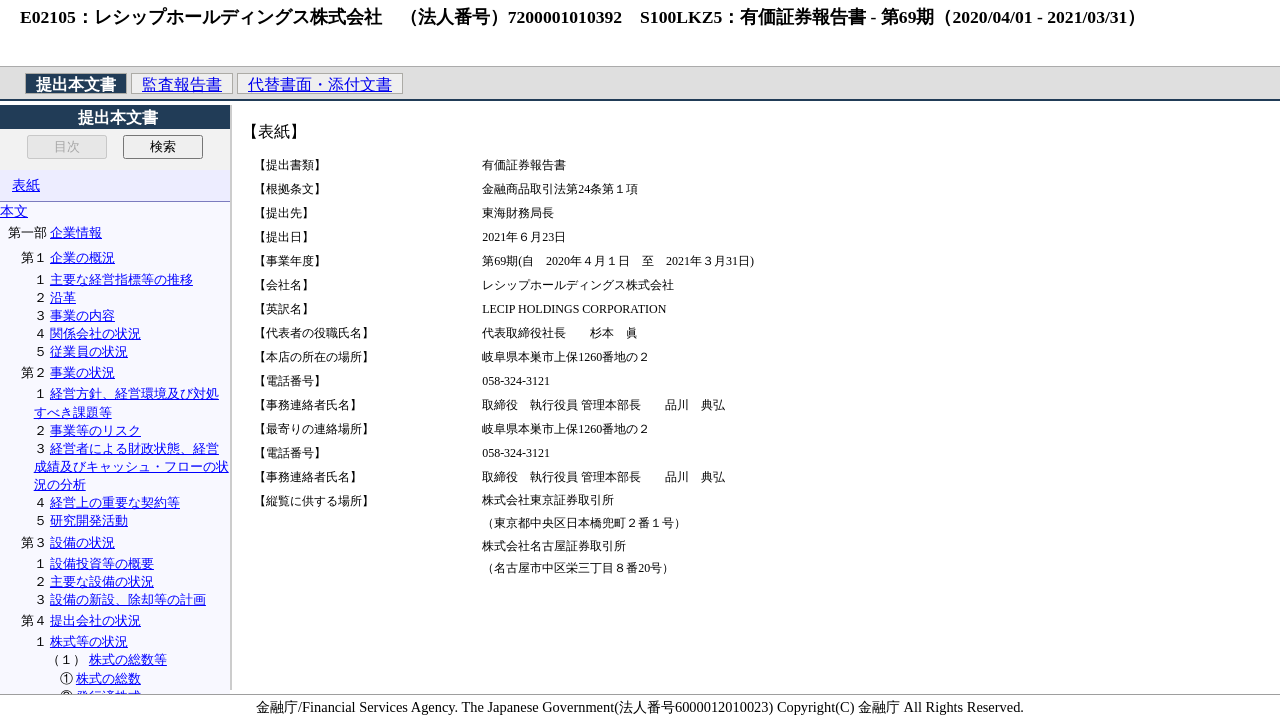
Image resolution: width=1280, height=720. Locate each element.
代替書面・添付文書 (320, 84)
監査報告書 (182, 84)
